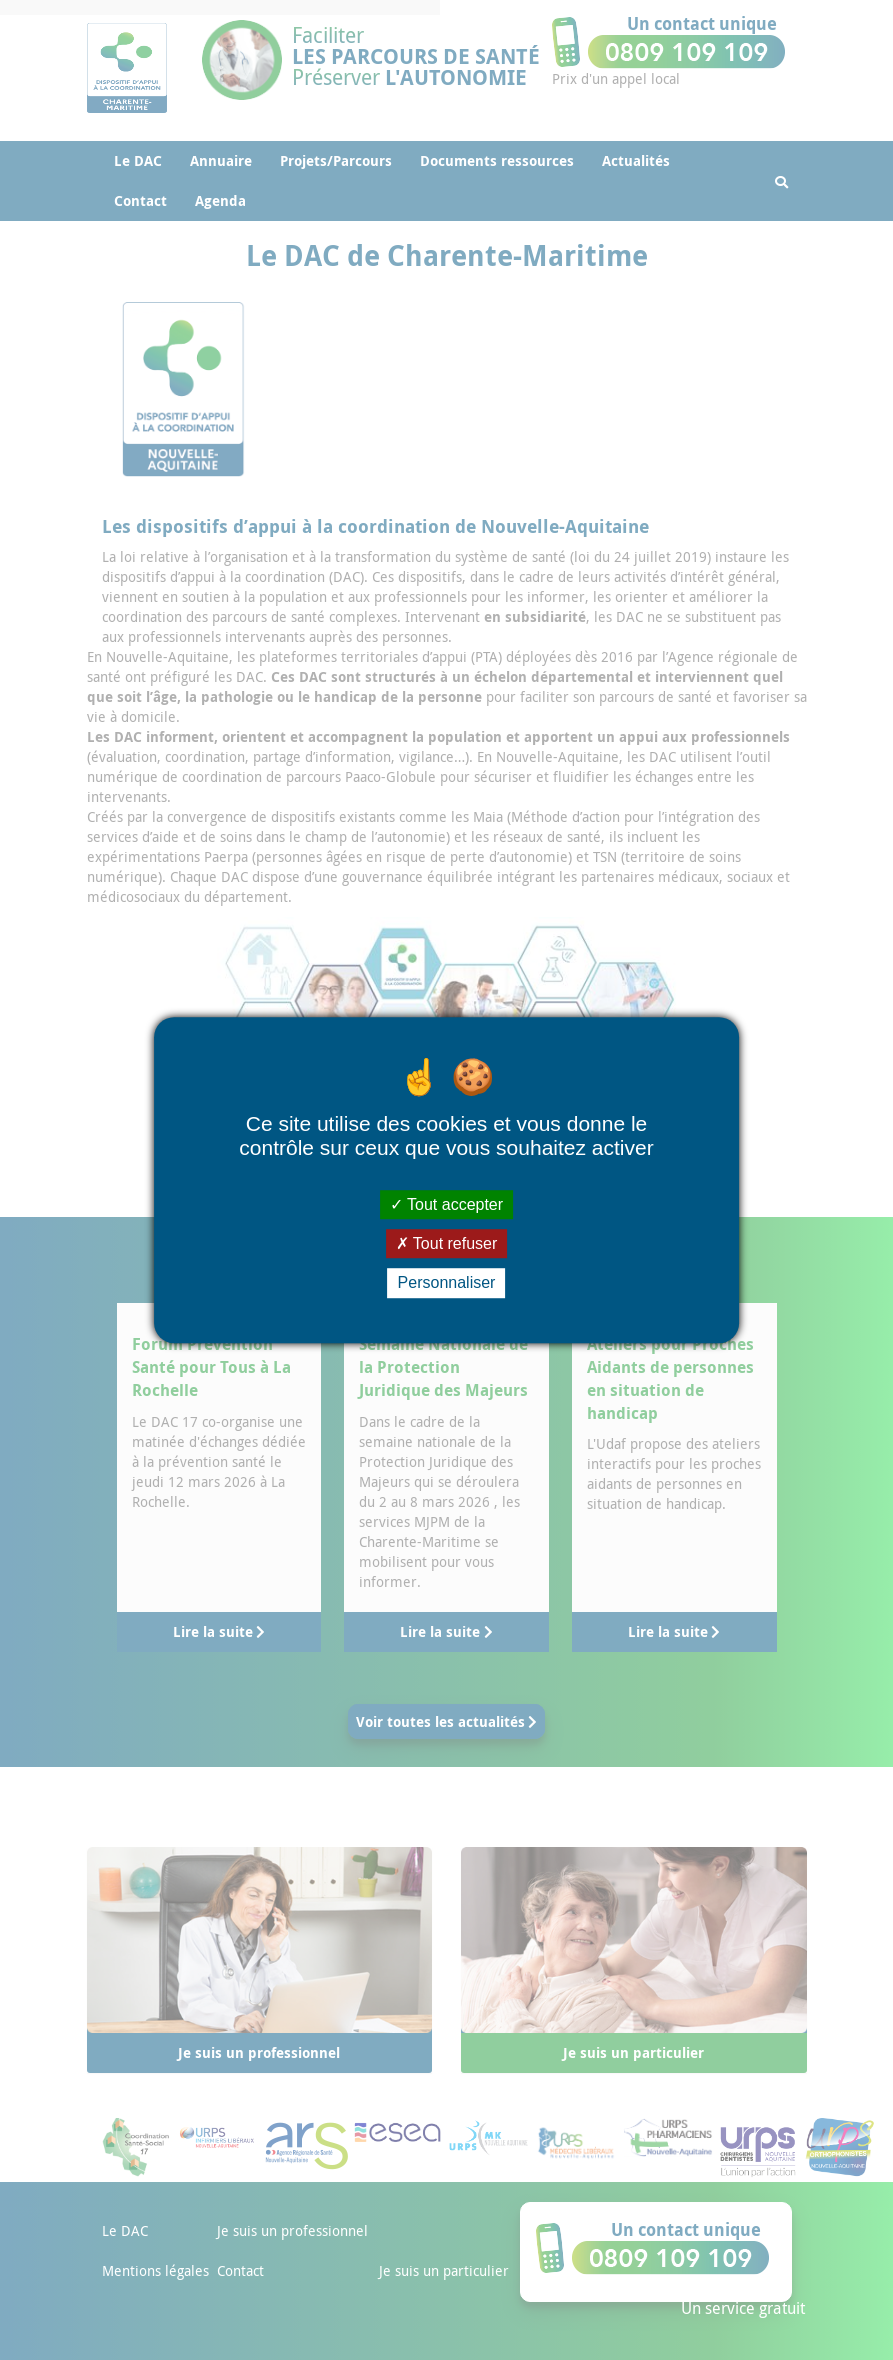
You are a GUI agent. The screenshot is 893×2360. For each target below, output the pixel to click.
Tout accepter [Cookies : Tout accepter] (446, 1204)
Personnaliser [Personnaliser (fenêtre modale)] (447, 1283)
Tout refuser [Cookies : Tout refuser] (447, 1243)
